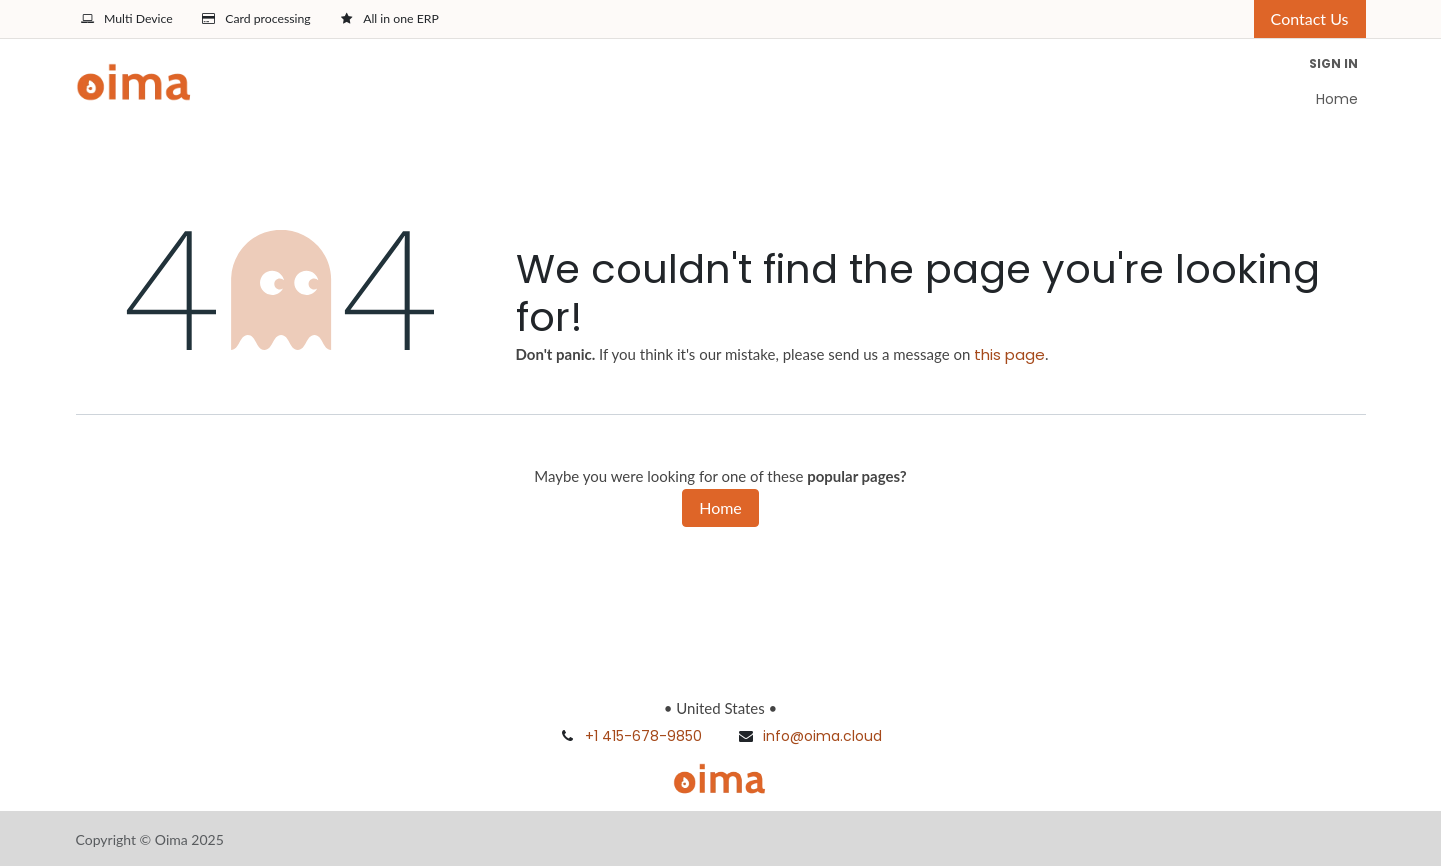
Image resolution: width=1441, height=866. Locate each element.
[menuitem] (1337, 99)
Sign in (1333, 63)
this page (1009, 354)
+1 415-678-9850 (643, 736)
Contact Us (1310, 18)
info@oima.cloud (822, 736)
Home (720, 507)
